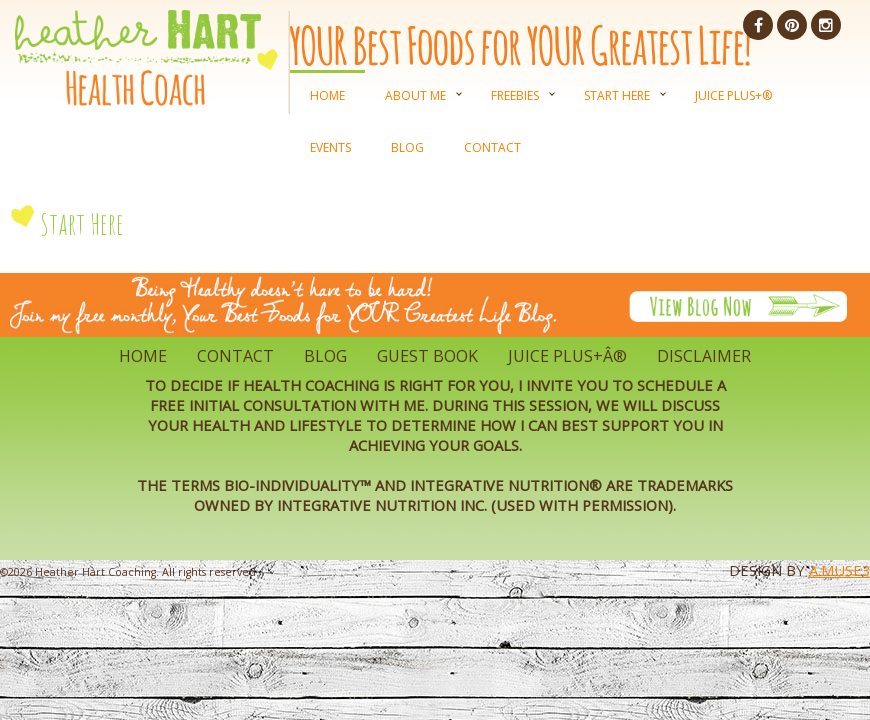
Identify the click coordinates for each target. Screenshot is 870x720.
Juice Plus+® (733, 95)
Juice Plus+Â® (567, 356)
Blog (407, 147)
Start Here (617, 95)
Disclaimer (704, 356)
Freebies (515, 95)
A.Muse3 (839, 570)
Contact (492, 147)
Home (327, 95)
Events (330, 147)
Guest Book (427, 356)
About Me (415, 95)
